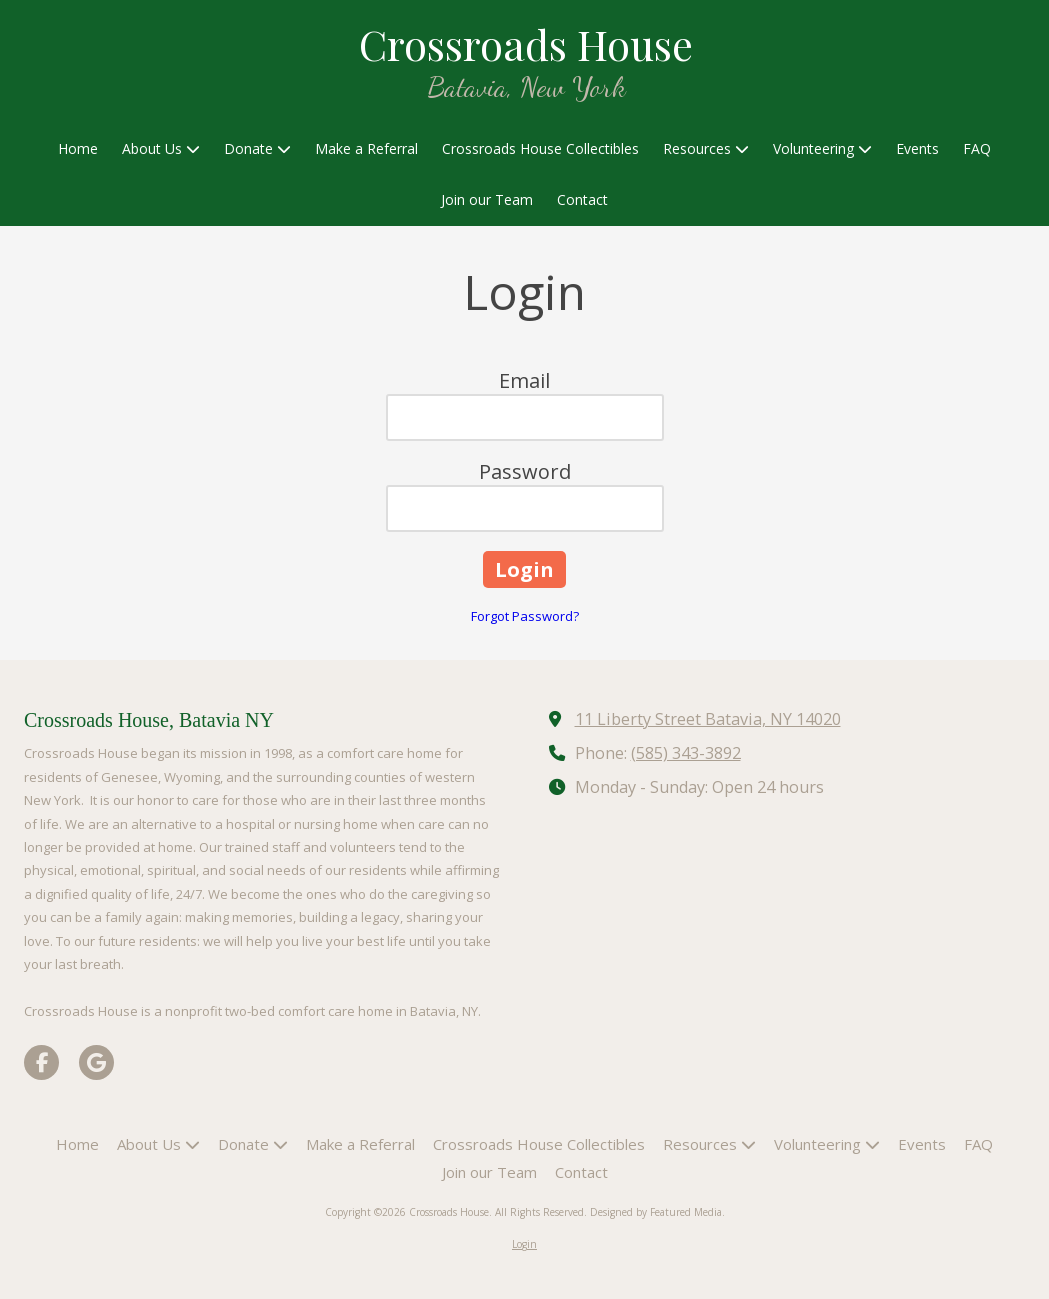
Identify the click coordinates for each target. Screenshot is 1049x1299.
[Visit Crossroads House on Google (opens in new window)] (96, 1062)
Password (525, 471)
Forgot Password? (525, 616)
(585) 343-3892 (686, 753)
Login (524, 1244)
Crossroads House (526, 43)
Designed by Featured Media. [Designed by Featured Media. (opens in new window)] (657, 1212)
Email (524, 380)
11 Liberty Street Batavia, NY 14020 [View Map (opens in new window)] (708, 719)
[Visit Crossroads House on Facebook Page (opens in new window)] (41, 1062)
